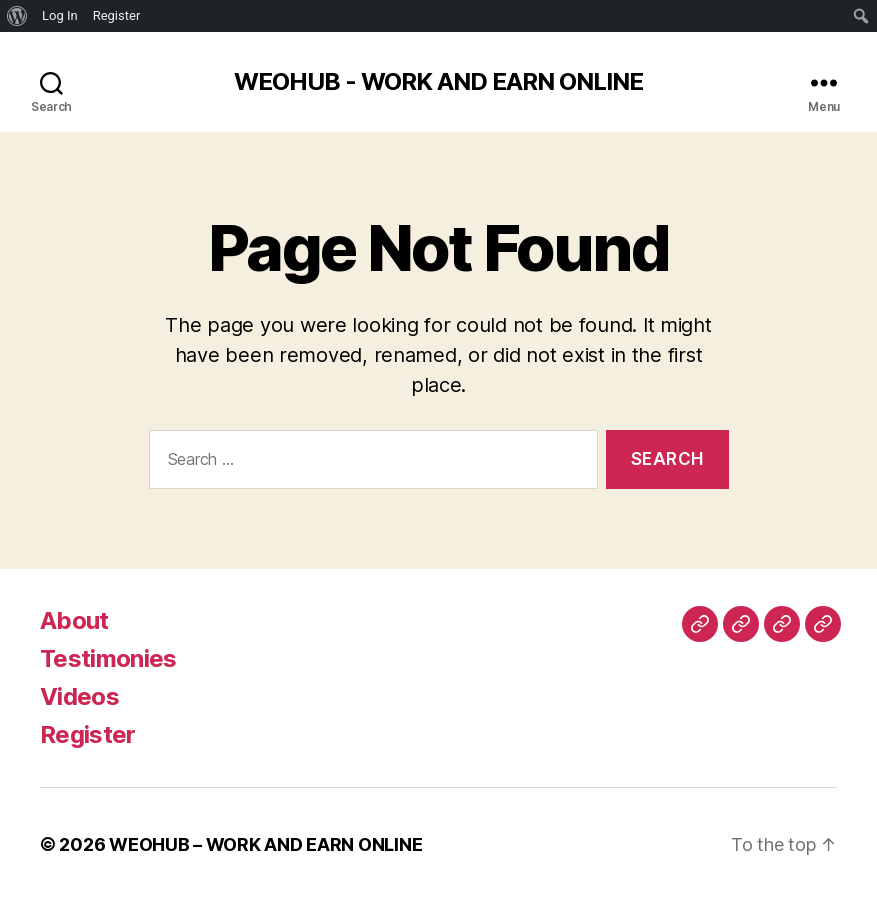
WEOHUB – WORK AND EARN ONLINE (265, 844)
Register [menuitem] (117, 15)
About (74, 620)
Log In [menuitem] (60, 15)
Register (88, 734)
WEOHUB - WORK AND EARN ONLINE (438, 82)
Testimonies (108, 658)
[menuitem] (17, 16)
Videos (79, 696)
